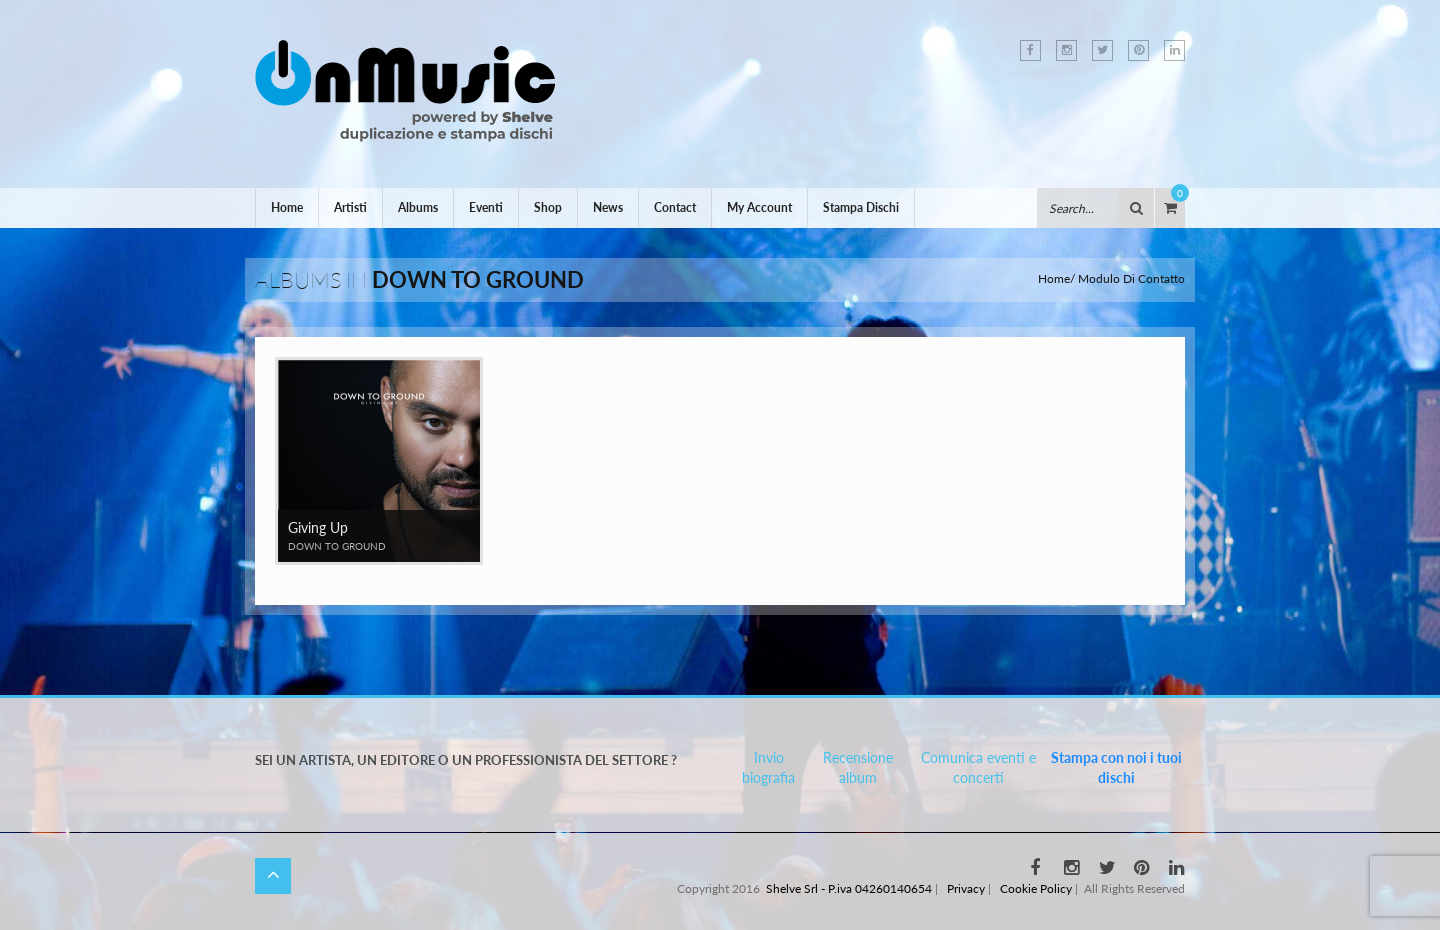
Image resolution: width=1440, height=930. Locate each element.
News (608, 207)
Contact (675, 207)
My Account (759, 207)
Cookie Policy (1036, 888)
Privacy (966, 888)
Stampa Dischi (861, 207)
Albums (418, 207)
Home (287, 207)
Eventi (486, 207)
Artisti (350, 207)
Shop (548, 207)
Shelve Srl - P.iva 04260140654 (849, 888)
